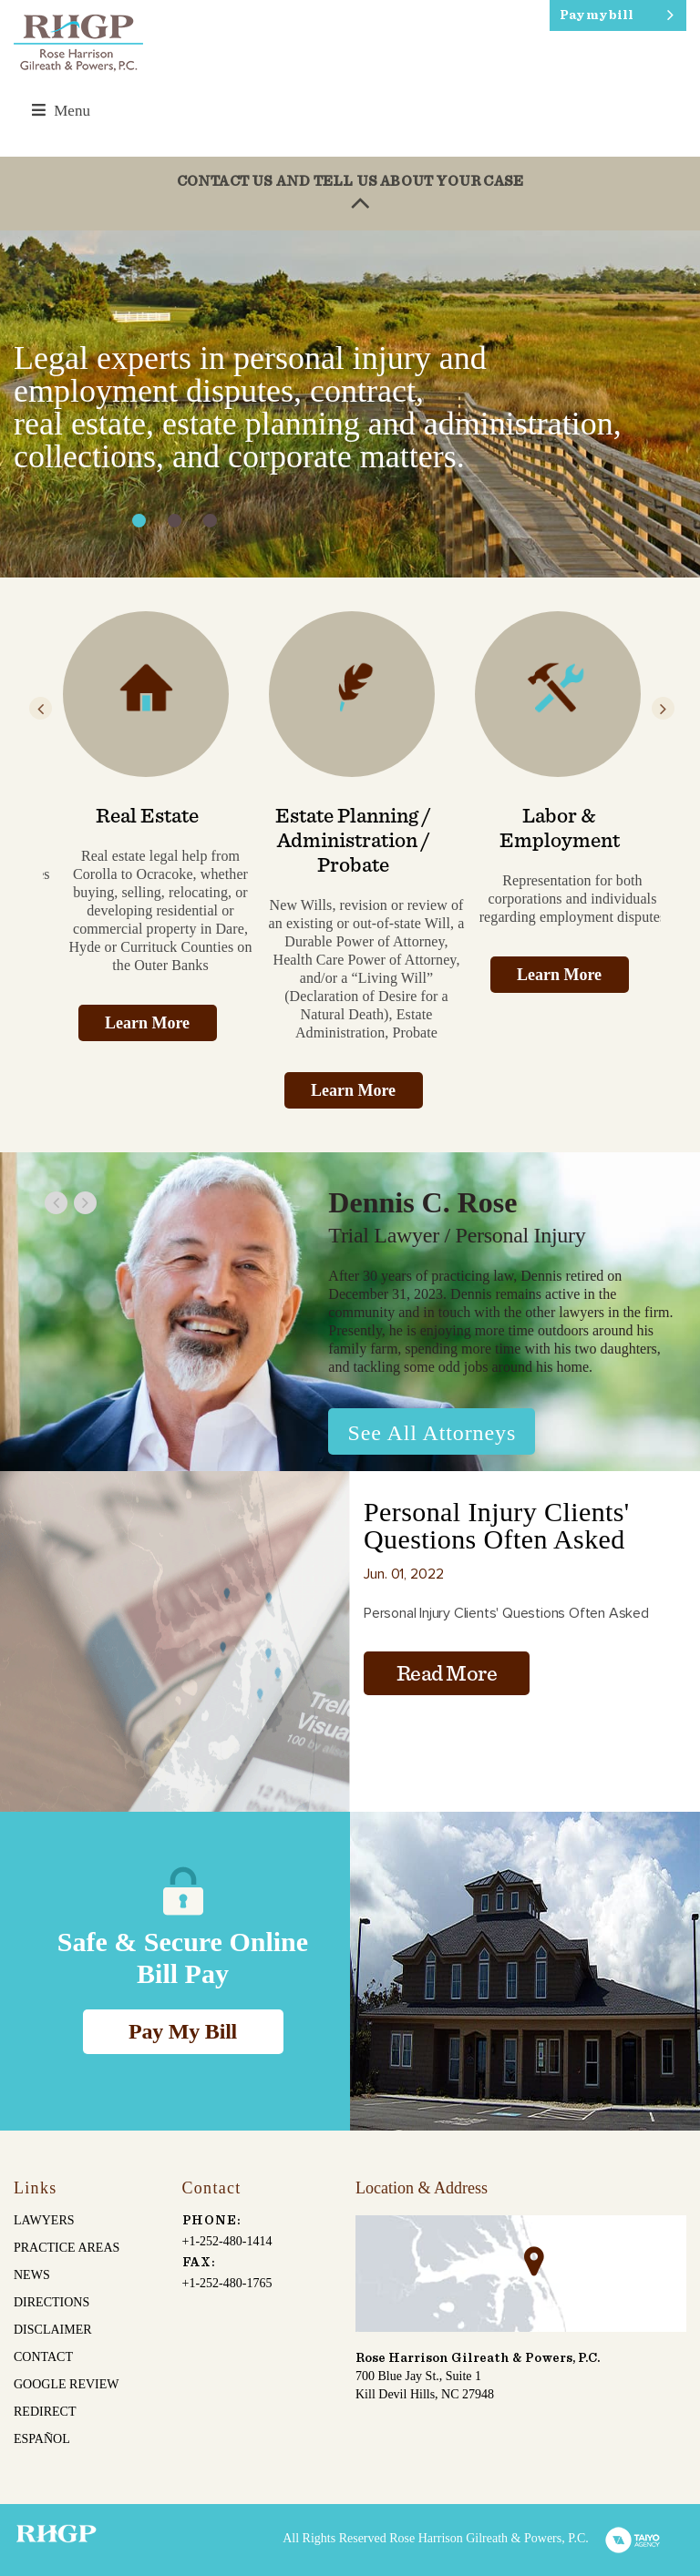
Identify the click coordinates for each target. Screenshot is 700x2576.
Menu (61, 110)
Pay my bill (596, 15)
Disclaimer (53, 2329)
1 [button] (139, 520)
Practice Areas (66, 2247)
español (42, 2439)
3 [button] (210, 520)
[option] (350, 404)
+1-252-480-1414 (227, 2241)
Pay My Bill (183, 2031)
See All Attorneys (432, 1433)
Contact (43, 2357)
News (32, 2275)
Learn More (147, 1023)
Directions (51, 2302)
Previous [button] (40, 708)
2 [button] (174, 520)
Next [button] (663, 708)
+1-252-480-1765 (227, 2283)
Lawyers (44, 2220)
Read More (447, 1674)
